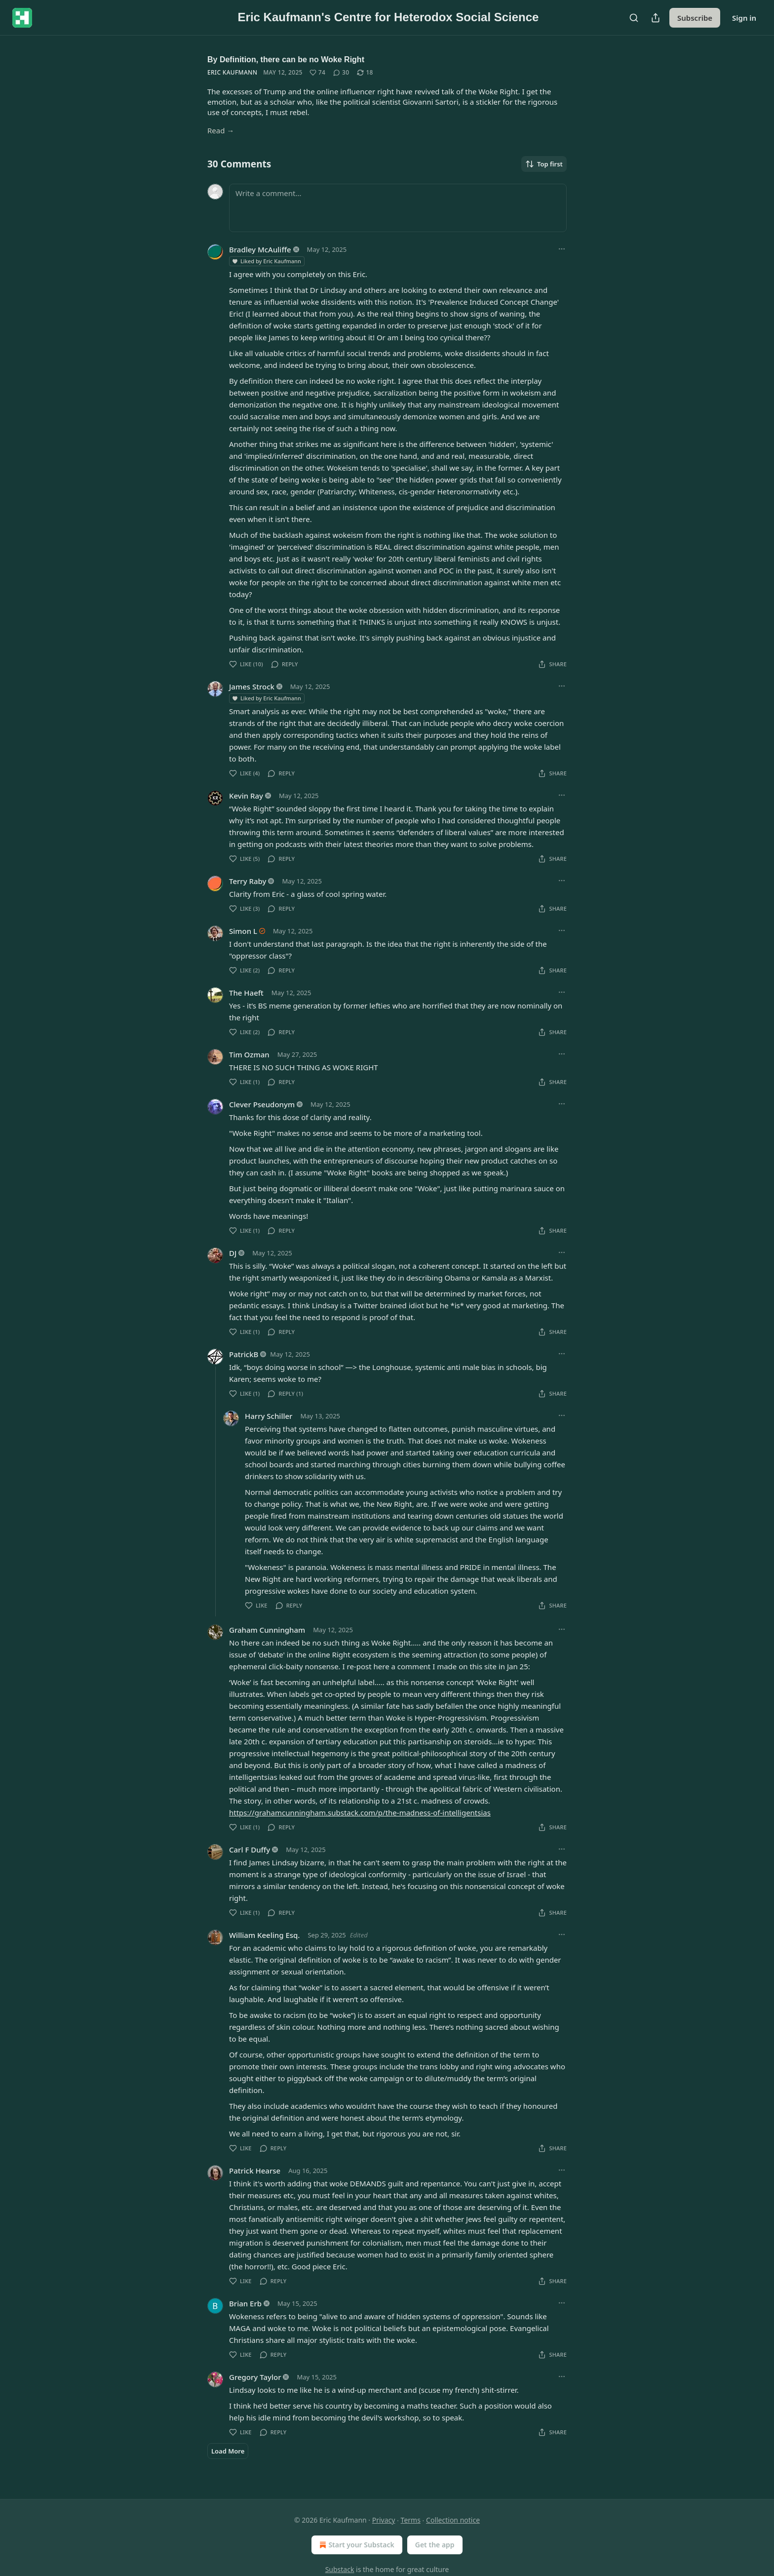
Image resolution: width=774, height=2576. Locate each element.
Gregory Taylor (255, 2377)
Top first (544, 164)
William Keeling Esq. (264, 1935)
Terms (411, 2520)
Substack (339, 2569)
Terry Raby (247, 881)
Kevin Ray (246, 796)
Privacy (383, 2520)
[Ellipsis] (562, 249)
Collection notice (453, 2520)
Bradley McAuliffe (260, 249)
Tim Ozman (249, 1054)
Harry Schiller (268, 1416)
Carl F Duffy (249, 1849)
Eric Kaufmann (232, 72)
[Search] (634, 18)
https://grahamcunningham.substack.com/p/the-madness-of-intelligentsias (360, 1812)
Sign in (744, 18)
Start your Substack (355, 2544)
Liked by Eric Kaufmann (266, 261)
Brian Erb (245, 2303)
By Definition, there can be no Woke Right (285, 59)
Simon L (243, 931)
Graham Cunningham (267, 1630)
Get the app (435, 2544)
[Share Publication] (655, 18)
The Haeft (246, 993)
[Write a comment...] (398, 208)
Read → (220, 130)
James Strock (251, 686)
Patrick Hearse (254, 2170)
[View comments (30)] (341, 73)
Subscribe (694, 18)
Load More (227, 2451)
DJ (232, 1253)
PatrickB (243, 1354)
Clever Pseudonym (262, 1104)
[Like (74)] (317, 73)
